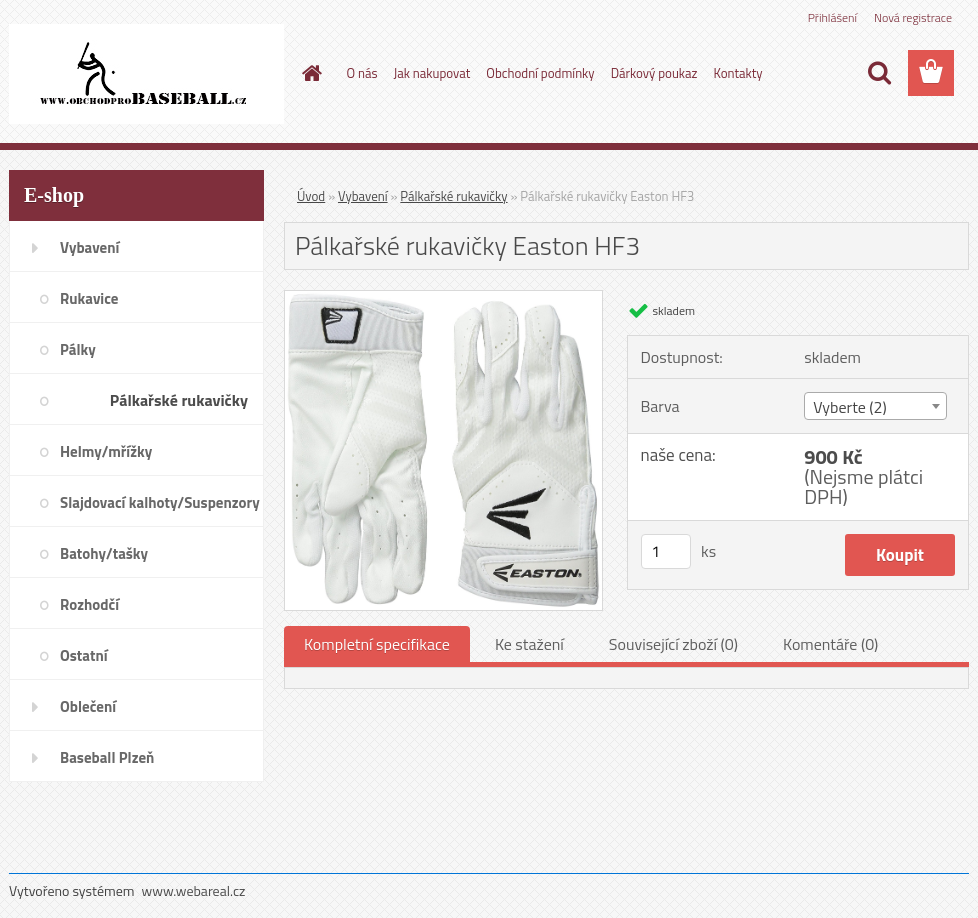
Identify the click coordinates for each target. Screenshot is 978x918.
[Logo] (146, 74)
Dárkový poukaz (654, 73)
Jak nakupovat (432, 73)
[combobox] (875, 406)
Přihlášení (832, 17)
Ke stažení (529, 644)
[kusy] (666, 551)
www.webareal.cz (194, 890)
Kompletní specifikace (377, 644)
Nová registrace (913, 17)
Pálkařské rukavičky (453, 196)
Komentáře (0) (830, 644)
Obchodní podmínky (540, 73)
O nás (362, 73)
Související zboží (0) (673, 644)
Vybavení (363, 196)
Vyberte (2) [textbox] (850, 407)
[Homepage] (309, 73)
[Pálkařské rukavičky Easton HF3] (443, 299)
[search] (879, 73)
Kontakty (737, 73)
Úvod (311, 196)
